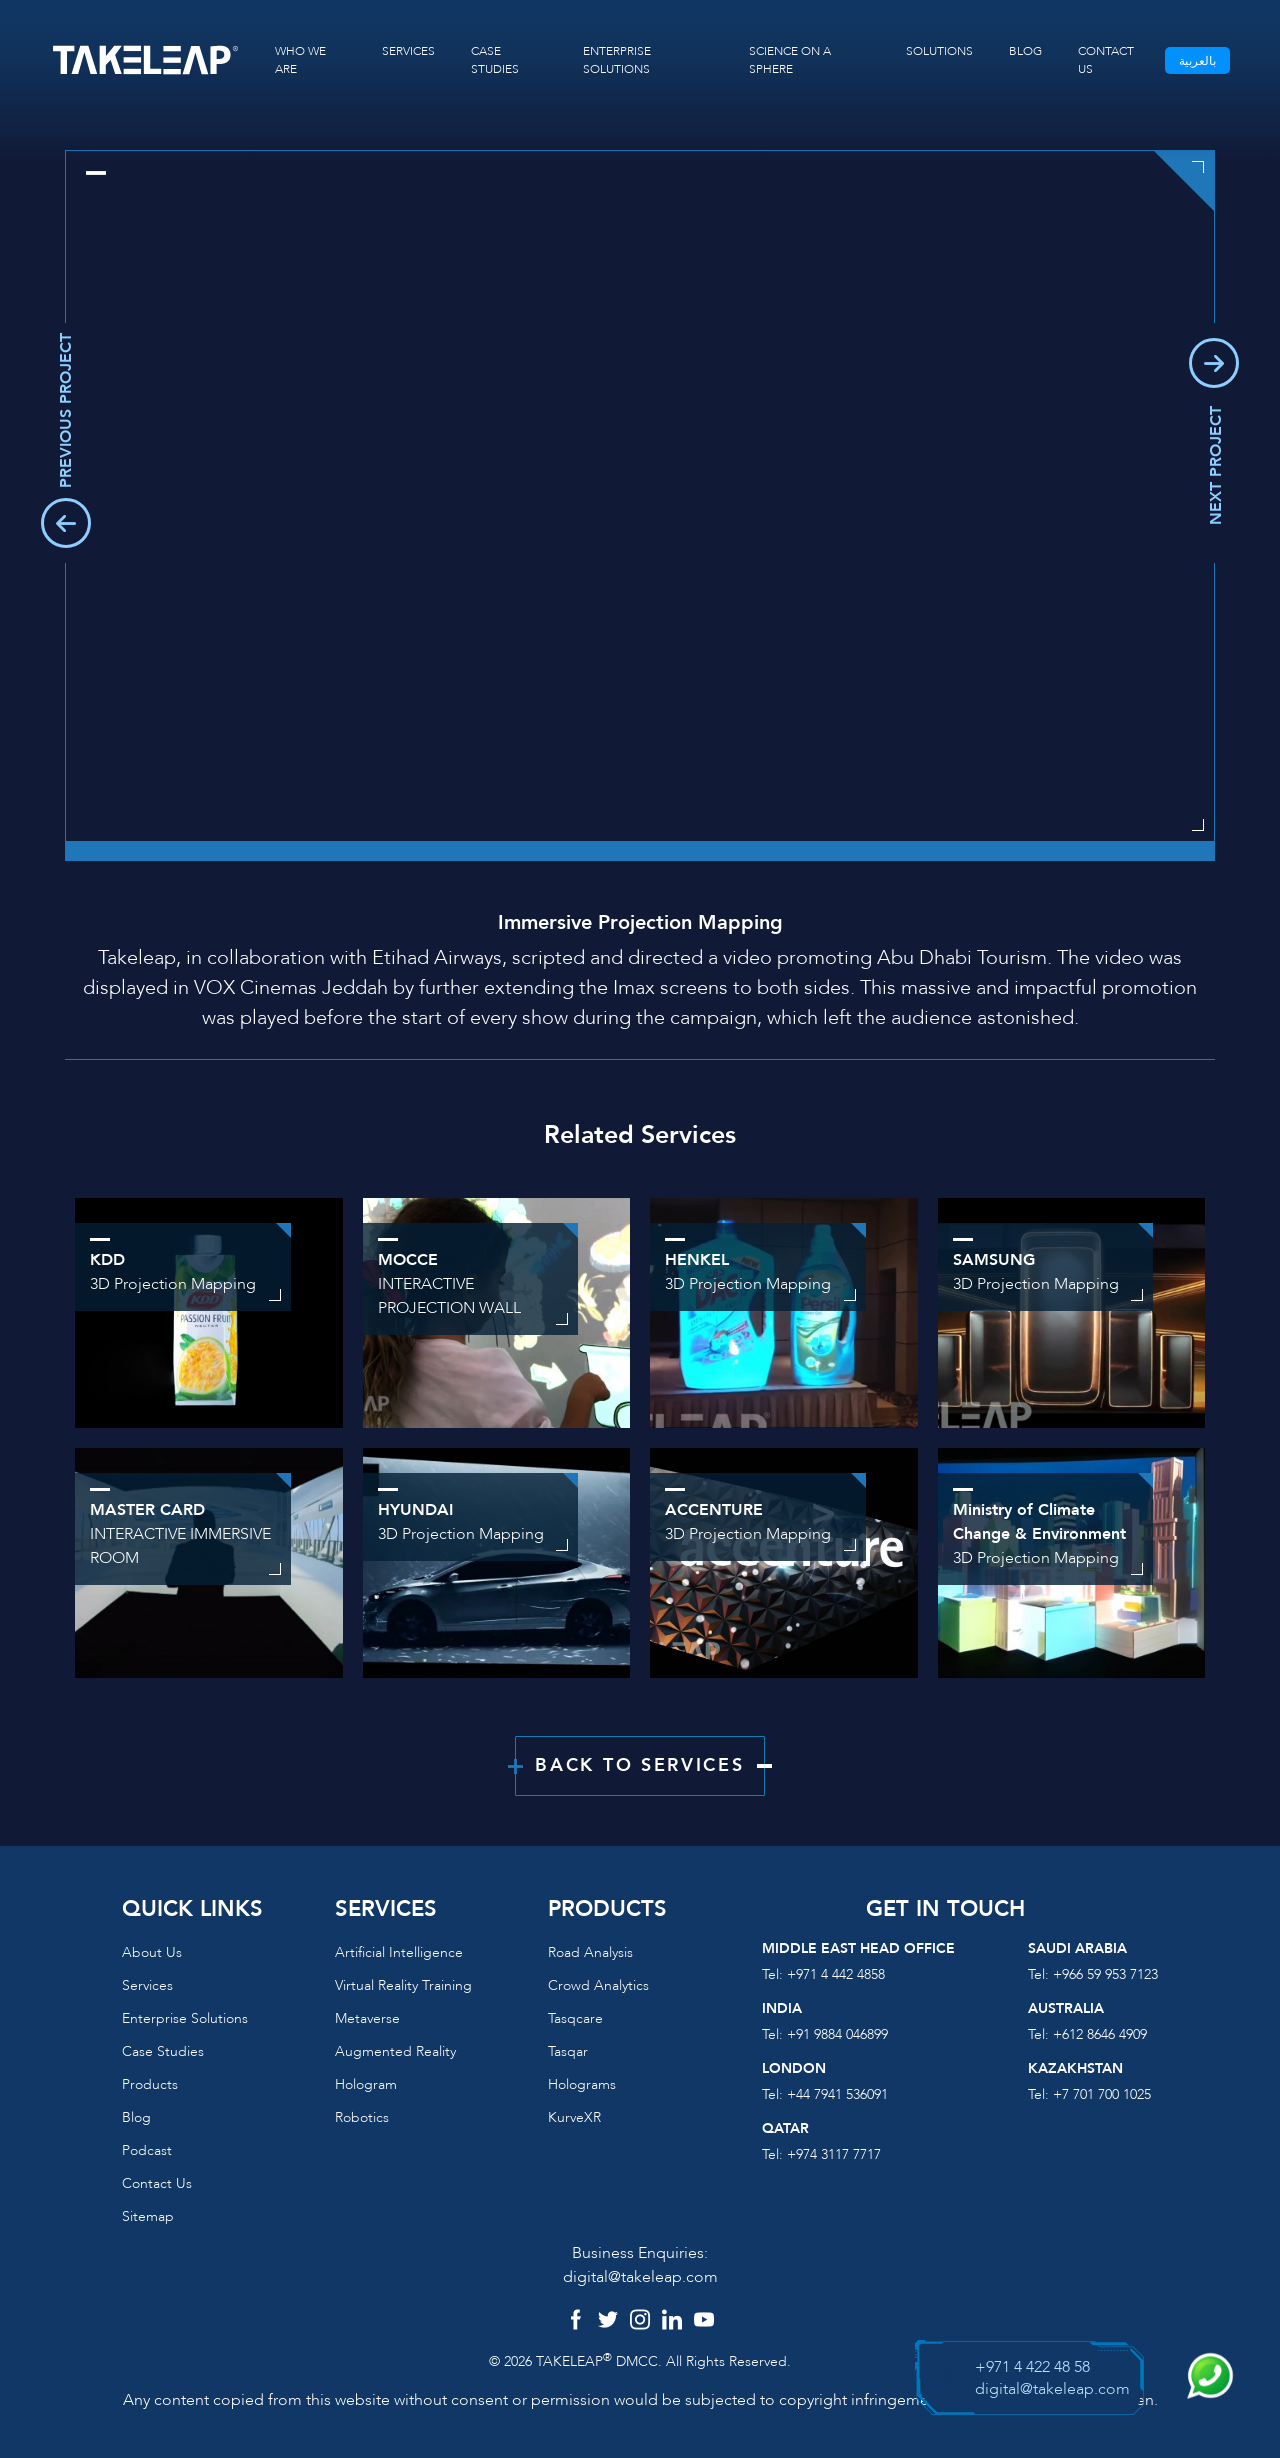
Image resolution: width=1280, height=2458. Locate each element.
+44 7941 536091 (837, 2094)
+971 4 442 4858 (836, 1974)
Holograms (582, 2084)
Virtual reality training (403, 1985)
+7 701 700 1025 (1102, 2094)
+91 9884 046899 (837, 2034)
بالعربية (1197, 61)
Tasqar (568, 2051)
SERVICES (408, 51)
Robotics (362, 2117)
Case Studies (163, 2051)
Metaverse (367, 2018)
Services (147, 1985)
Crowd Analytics (598, 1985)
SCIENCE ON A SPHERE (790, 60)
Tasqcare (575, 2018)
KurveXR (574, 2117)
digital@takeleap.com (640, 2277)
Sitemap (148, 2216)
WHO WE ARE (300, 60)
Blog (136, 2117)
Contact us (157, 2183)
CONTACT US (1106, 60)
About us (152, 1952)
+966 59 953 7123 (1105, 1974)
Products (150, 2084)
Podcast (147, 2150)
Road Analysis (590, 1952)
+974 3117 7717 (834, 2154)
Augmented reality (395, 2051)
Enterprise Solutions (185, 2018)
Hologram (366, 2084)
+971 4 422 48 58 (1032, 2367)
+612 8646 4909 (1100, 2034)
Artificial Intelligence (399, 1952)
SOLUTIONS (939, 51)
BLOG (1025, 51)
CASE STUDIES (495, 60)
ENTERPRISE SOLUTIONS (617, 60)
